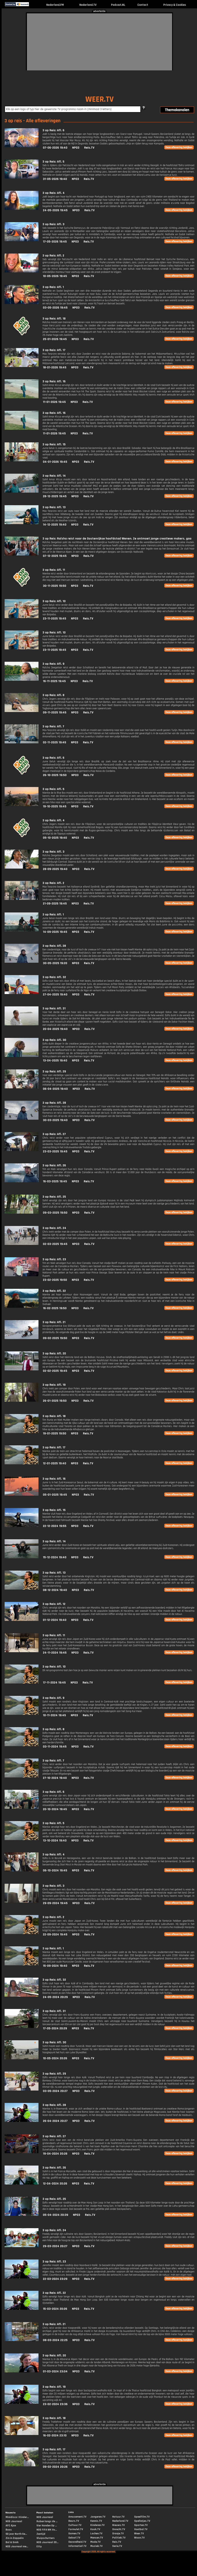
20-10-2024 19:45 (55, 1809)
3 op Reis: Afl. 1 (53, 287)
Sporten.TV (141, 2525)
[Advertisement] (99, 41)
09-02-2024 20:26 (55, 2467)
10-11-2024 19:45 (54, 1715)
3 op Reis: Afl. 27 (54, 1134)
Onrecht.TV (118, 2529)
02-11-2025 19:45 (54, 742)
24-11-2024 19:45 (55, 1653)
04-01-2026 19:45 (55, 462)
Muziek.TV (96, 2546)
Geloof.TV (74, 2538)
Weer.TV (139, 2533)
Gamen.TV (74, 2533)
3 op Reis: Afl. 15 (54, 444)
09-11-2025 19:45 (54, 712)
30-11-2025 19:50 (54, 586)
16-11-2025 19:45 (54, 681)
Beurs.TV (73, 2521)
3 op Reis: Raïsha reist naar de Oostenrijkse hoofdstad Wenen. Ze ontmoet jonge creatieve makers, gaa (116, 539)
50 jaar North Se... (16, 2534)
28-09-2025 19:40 (55, 869)
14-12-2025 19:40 (54, 525)
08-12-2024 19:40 (55, 1590)
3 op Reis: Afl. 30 (54, 1040)
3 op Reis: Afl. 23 (54, 1259)
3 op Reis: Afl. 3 (53, 224)
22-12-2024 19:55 (54, 1526)
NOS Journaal (14, 2521)
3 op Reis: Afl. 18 (54, 319)
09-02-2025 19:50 (55, 1338)
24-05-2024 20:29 (55, 1997)
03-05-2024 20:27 (55, 2091)
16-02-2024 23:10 (55, 2435)
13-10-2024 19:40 (55, 1840)
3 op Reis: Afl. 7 (53, 726)
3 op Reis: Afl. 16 (54, 381)
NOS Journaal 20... (47, 2542)
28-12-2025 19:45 (55, 496)
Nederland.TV (88, 5)
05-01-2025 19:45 (55, 1495)
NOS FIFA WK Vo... (46, 2530)
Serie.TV (117, 2546)
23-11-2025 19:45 (54, 618)
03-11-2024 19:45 (55, 1747)
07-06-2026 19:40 (55, 148)
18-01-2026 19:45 (54, 367)
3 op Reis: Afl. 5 (53, 162)
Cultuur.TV (74, 2525)
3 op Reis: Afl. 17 (53, 350)
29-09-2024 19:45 (55, 1903)
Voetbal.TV (140, 2529)
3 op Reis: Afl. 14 (54, 476)
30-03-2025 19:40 (55, 1120)
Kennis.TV (96, 2521)
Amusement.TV (77, 2517)
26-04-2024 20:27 (55, 2121)
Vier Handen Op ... (46, 2525)
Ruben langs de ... (46, 2521)
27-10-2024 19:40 (55, 1778)
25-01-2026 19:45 (55, 339)
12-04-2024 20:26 (55, 2184)
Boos (9, 2530)
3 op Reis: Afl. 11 (53, 570)
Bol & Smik (12, 2542)
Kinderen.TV (97, 2525)
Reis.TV (89, 148)
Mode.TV (95, 2542)
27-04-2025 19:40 (55, 994)
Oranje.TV (118, 2533)
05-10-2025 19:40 (55, 838)
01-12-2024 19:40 (54, 1620)
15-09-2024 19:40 (55, 1966)
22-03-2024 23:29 (55, 2279)
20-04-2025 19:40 (55, 1029)
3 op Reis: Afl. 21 (53, 1322)
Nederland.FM (55, 5)
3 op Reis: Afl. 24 (54, 1228)
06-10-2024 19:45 (55, 1870)
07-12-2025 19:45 (55, 556)
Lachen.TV (96, 2533)
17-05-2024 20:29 (55, 2028)
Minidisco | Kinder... (17, 2517)
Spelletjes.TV (142, 2521)
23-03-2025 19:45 (55, 1151)
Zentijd (40, 2534)
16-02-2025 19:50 (55, 1308)
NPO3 (75, 148)
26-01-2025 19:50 (55, 1401)
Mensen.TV (96, 2538)
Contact (142, 5)
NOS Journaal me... (17, 2546)
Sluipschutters (45, 2538)
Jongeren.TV (97, 2517)
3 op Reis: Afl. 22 (54, 1291)
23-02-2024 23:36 (55, 2404)
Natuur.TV (118, 2517)
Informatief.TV (77, 2546)
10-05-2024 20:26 (55, 2058)
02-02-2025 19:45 (55, 1371)
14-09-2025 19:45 (55, 932)
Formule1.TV (75, 2529)
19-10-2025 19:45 (54, 806)
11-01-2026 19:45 (54, 402)
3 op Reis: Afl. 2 (53, 255)
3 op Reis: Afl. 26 (54, 1165)
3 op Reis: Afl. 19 (54, 1385)
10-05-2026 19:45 (55, 276)
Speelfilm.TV (142, 2517)
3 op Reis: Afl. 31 (54, 1008)
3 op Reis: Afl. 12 (53, 1604)
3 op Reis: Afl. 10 (54, 601)
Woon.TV (139, 2538)
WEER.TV (99, 99)
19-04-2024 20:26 (55, 2154)
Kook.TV (95, 2529)
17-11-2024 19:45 (54, 1683)
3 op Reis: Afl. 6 (53, 130)
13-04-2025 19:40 (55, 1060)
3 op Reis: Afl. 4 (53, 193)
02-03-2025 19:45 (55, 1244)
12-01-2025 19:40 (54, 1463)
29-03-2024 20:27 (55, 2246)
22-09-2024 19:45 (55, 1934)
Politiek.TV (118, 2538)
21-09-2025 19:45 (55, 903)
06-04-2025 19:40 (55, 1089)
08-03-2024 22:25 (55, 2340)
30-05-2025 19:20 (55, 963)
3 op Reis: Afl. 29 (54, 1071)
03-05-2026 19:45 (55, 308)
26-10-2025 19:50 (55, 775)
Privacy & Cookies (174, 5)
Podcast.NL (118, 5)
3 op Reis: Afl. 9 (53, 664)
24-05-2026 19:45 (55, 210)
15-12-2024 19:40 (54, 1557)
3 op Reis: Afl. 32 (54, 977)
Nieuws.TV (118, 2525)
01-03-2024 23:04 (55, 2371)
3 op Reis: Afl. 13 (54, 507)
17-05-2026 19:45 (55, 242)
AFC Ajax (11, 2525)
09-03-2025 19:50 (55, 1213)
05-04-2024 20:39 (55, 2215)
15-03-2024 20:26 (55, 2309)
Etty (39, 2546)
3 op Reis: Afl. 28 (54, 946)
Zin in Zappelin (15, 2538)
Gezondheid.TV (77, 2542)
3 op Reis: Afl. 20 (54, 1353)
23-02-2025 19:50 (55, 1280)
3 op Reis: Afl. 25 (54, 1197)
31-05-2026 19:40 (55, 179)
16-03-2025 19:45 (55, 1181)
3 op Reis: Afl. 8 (53, 695)
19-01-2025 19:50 (54, 1433)
